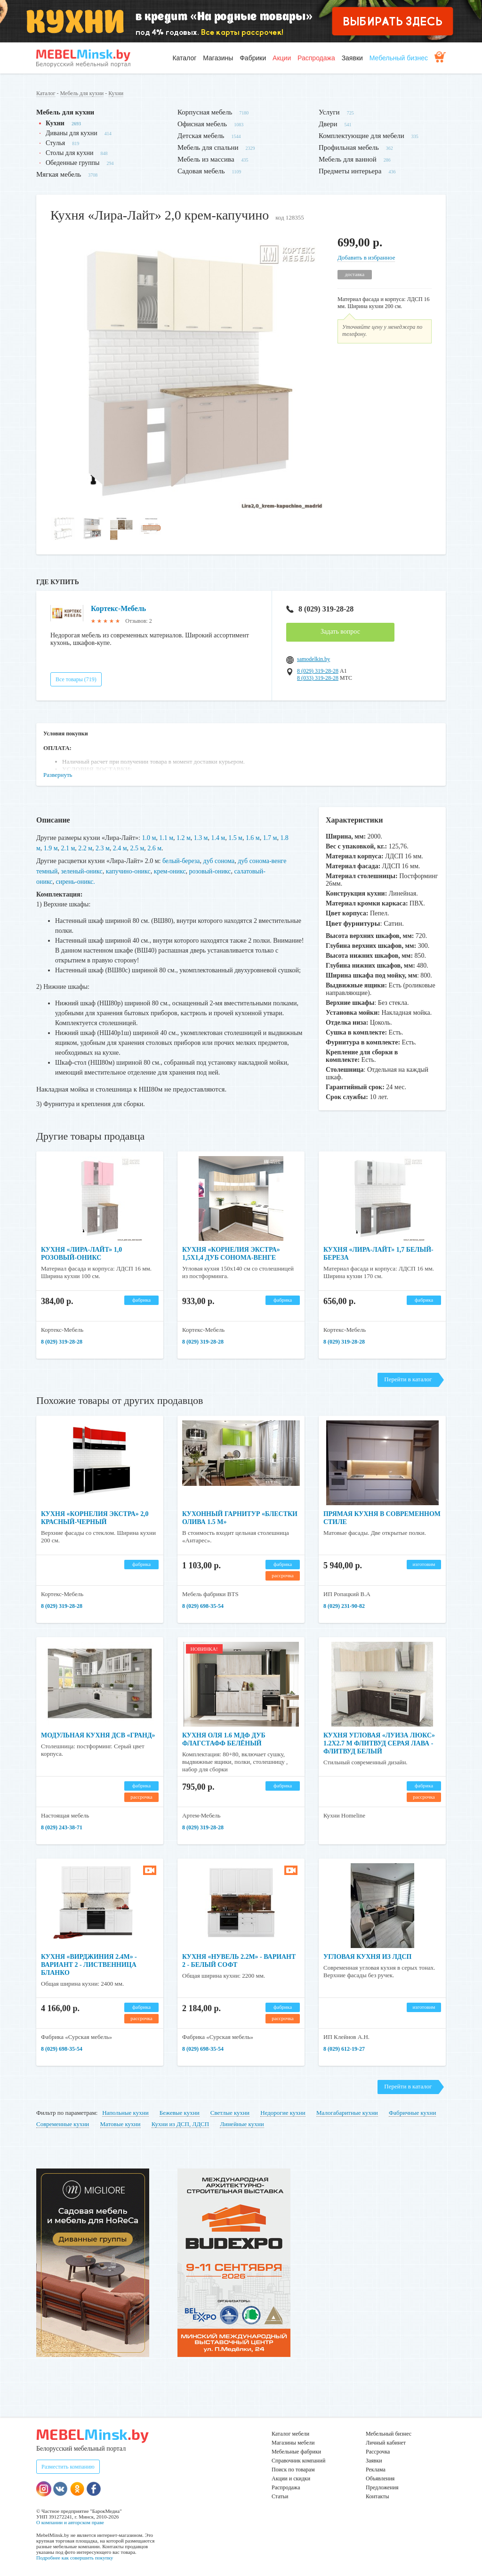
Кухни (115, 93)
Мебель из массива (205, 159)
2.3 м (103, 847)
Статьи (280, 2495)
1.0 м (149, 837)
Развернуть (57, 774)
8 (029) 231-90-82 (344, 1605)
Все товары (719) (76, 679)
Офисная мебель (202, 124)
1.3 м (201, 837)
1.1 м (166, 837)
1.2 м (184, 837)
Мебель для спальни (208, 147)
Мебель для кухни (82, 93)
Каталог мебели (290, 2432)
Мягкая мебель (58, 174)
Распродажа (316, 58)
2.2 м (86, 847)
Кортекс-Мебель (118, 608)
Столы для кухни (69, 152)
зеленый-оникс (82, 869)
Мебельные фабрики (296, 2450)
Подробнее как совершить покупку (74, 2557)
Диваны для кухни (71, 133)
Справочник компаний (298, 2459)
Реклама (376, 2468)
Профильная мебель (349, 147)
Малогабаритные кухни (347, 2111)
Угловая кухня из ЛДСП (367, 1955)
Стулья (55, 143)
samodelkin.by (313, 659)
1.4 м (218, 837)
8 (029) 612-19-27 (344, 2048)
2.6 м (155, 847)
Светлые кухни (229, 2111)
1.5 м (236, 837)
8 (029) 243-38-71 (61, 1826)
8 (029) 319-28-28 (319, 609)
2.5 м (137, 847)
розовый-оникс (211, 869)
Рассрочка (378, 2450)
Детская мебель (200, 135)
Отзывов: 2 (138, 621)
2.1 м (68, 847)
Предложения (382, 2486)
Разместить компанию (68, 2465)
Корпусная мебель (204, 112)
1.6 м (253, 837)
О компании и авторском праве (70, 2521)
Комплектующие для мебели (361, 135)
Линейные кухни (242, 2123)
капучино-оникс (128, 869)
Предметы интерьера (350, 171)
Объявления (380, 2477)
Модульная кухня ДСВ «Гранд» (98, 1734)
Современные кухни (62, 2123)
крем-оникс (170, 869)
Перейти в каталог (408, 1378)
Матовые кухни (120, 2123)
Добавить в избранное (366, 257)
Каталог (184, 58)
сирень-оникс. (76, 879)
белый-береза (181, 860)
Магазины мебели (293, 2441)
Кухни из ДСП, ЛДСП (180, 2123)
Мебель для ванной (348, 159)
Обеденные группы (72, 162)
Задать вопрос (340, 631)
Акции (282, 58)
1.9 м (51, 847)
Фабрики (253, 58)
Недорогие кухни (282, 2111)
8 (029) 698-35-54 (203, 1605)
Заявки (352, 58)
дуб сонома (219, 860)
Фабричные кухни (412, 2111)
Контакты (377, 2495)
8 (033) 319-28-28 (317, 678)
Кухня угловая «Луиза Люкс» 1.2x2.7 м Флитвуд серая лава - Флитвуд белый (379, 1742)
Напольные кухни (125, 2111)
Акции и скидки (291, 2477)
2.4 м (120, 847)
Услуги (329, 112)
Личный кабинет (386, 2441)
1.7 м (271, 837)
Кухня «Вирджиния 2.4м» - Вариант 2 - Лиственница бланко (89, 1963)
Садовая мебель (201, 171)
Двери (328, 124)
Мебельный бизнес (399, 58)
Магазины (218, 58)
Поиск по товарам (293, 2468)
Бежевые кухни (180, 2111)
